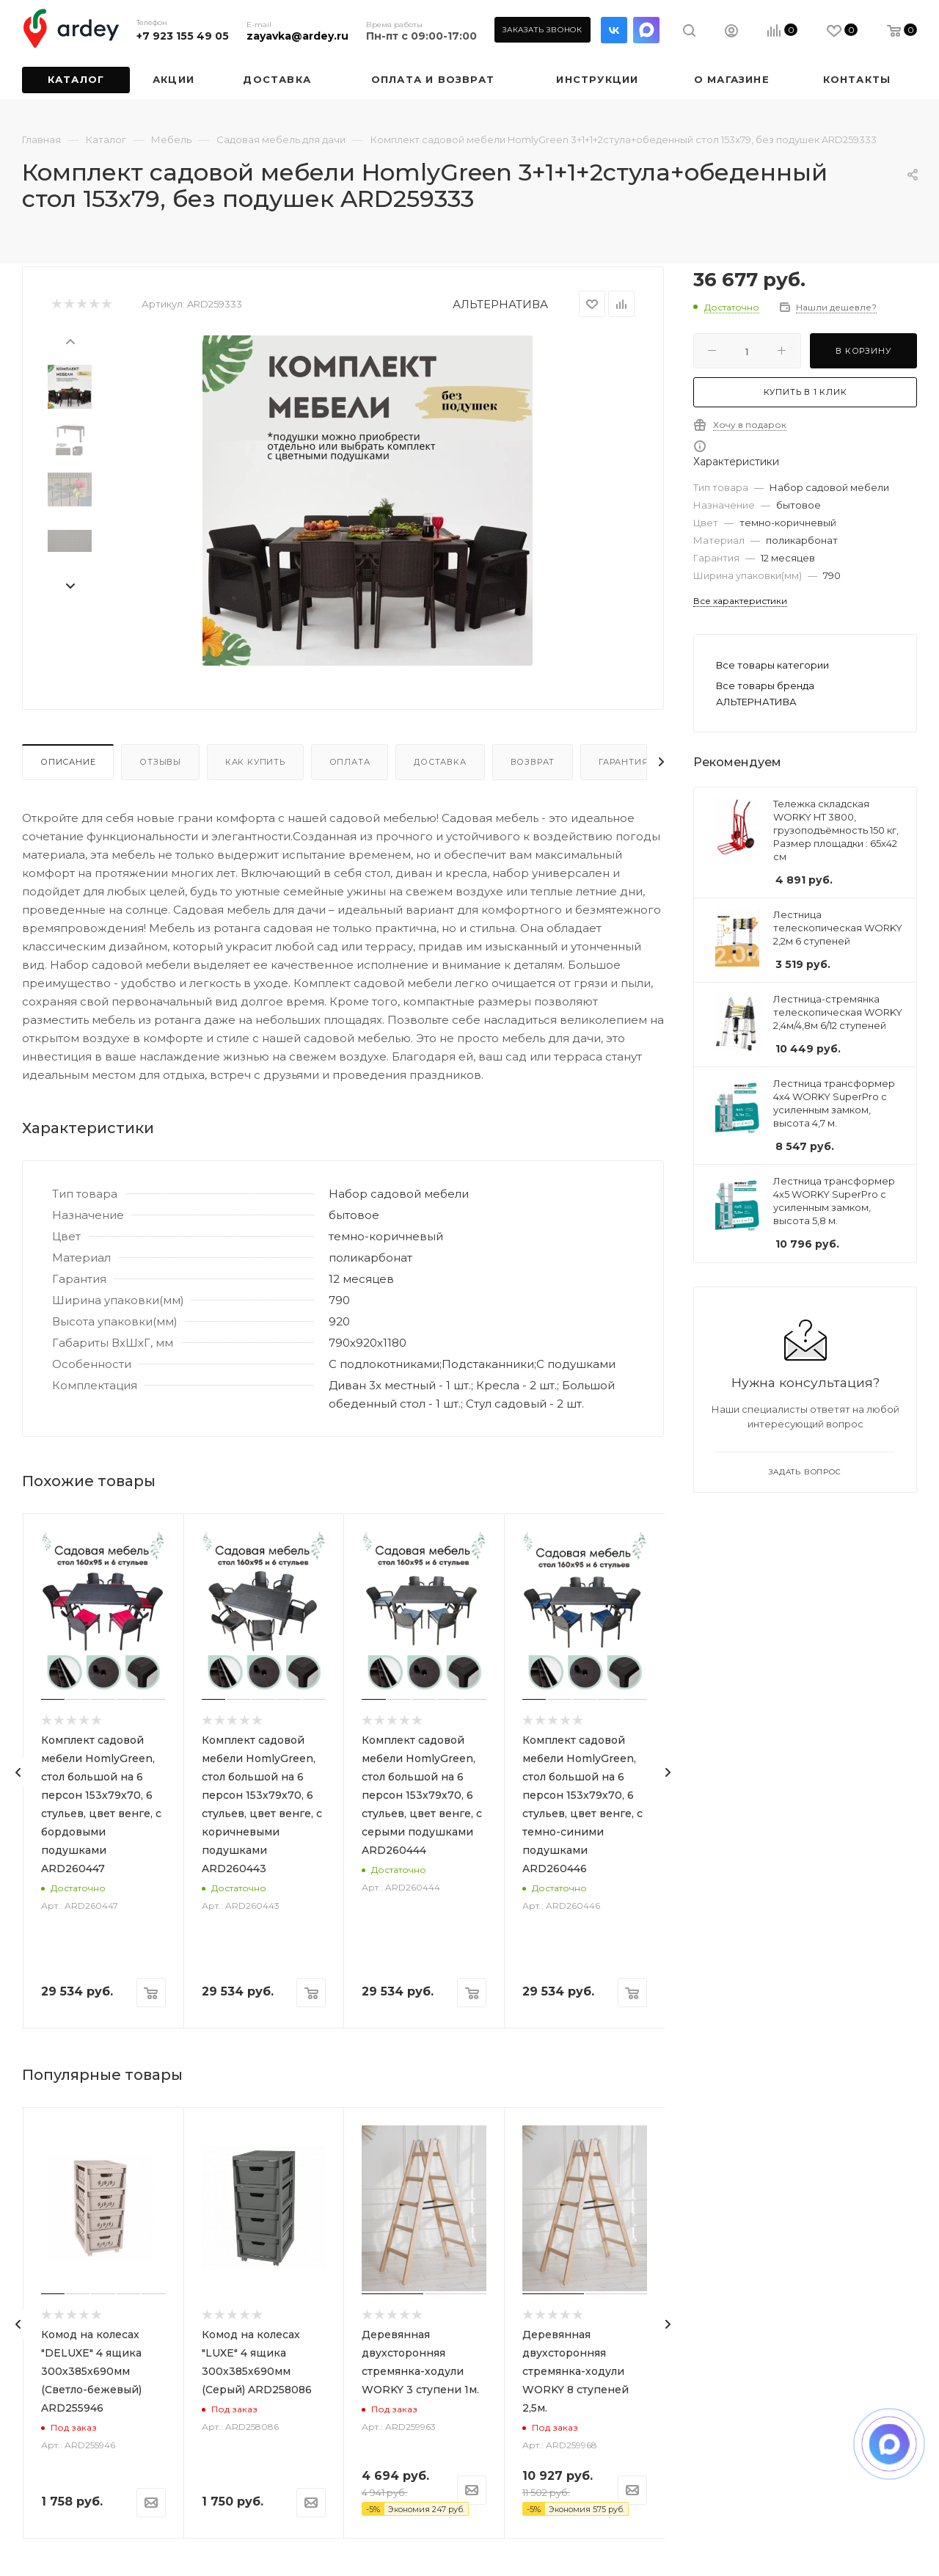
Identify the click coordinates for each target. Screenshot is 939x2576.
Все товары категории (772, 665)
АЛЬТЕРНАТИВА (500, 304)
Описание (67, 762)
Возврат (533, 762)
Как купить (255, 762)
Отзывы (160, 762)
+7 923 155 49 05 (182, 36)
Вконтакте (614, 30)
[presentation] (69, 340)
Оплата (349, 762)
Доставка (440, 762)
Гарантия (623, 762)
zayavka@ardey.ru (297, 36)
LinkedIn (646, 30)
